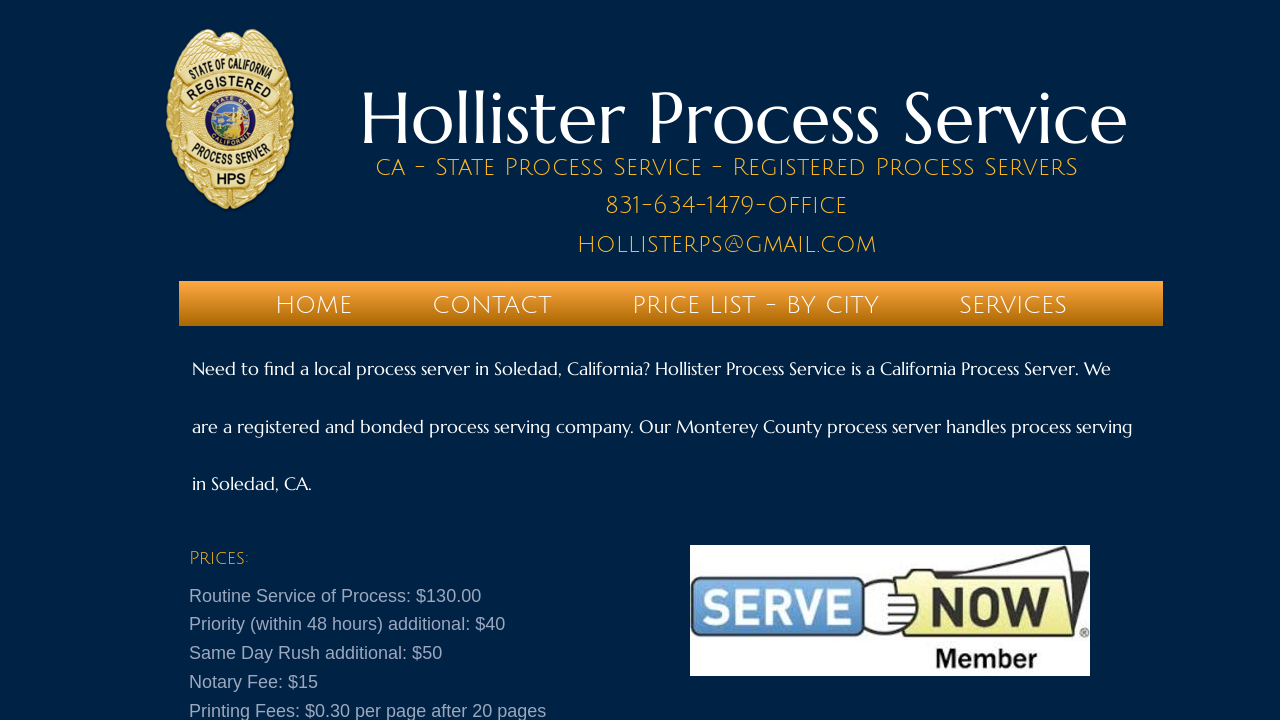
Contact (492, 305)
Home (313, 305)
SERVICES (1013, 305)
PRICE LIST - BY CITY (755, 305)
